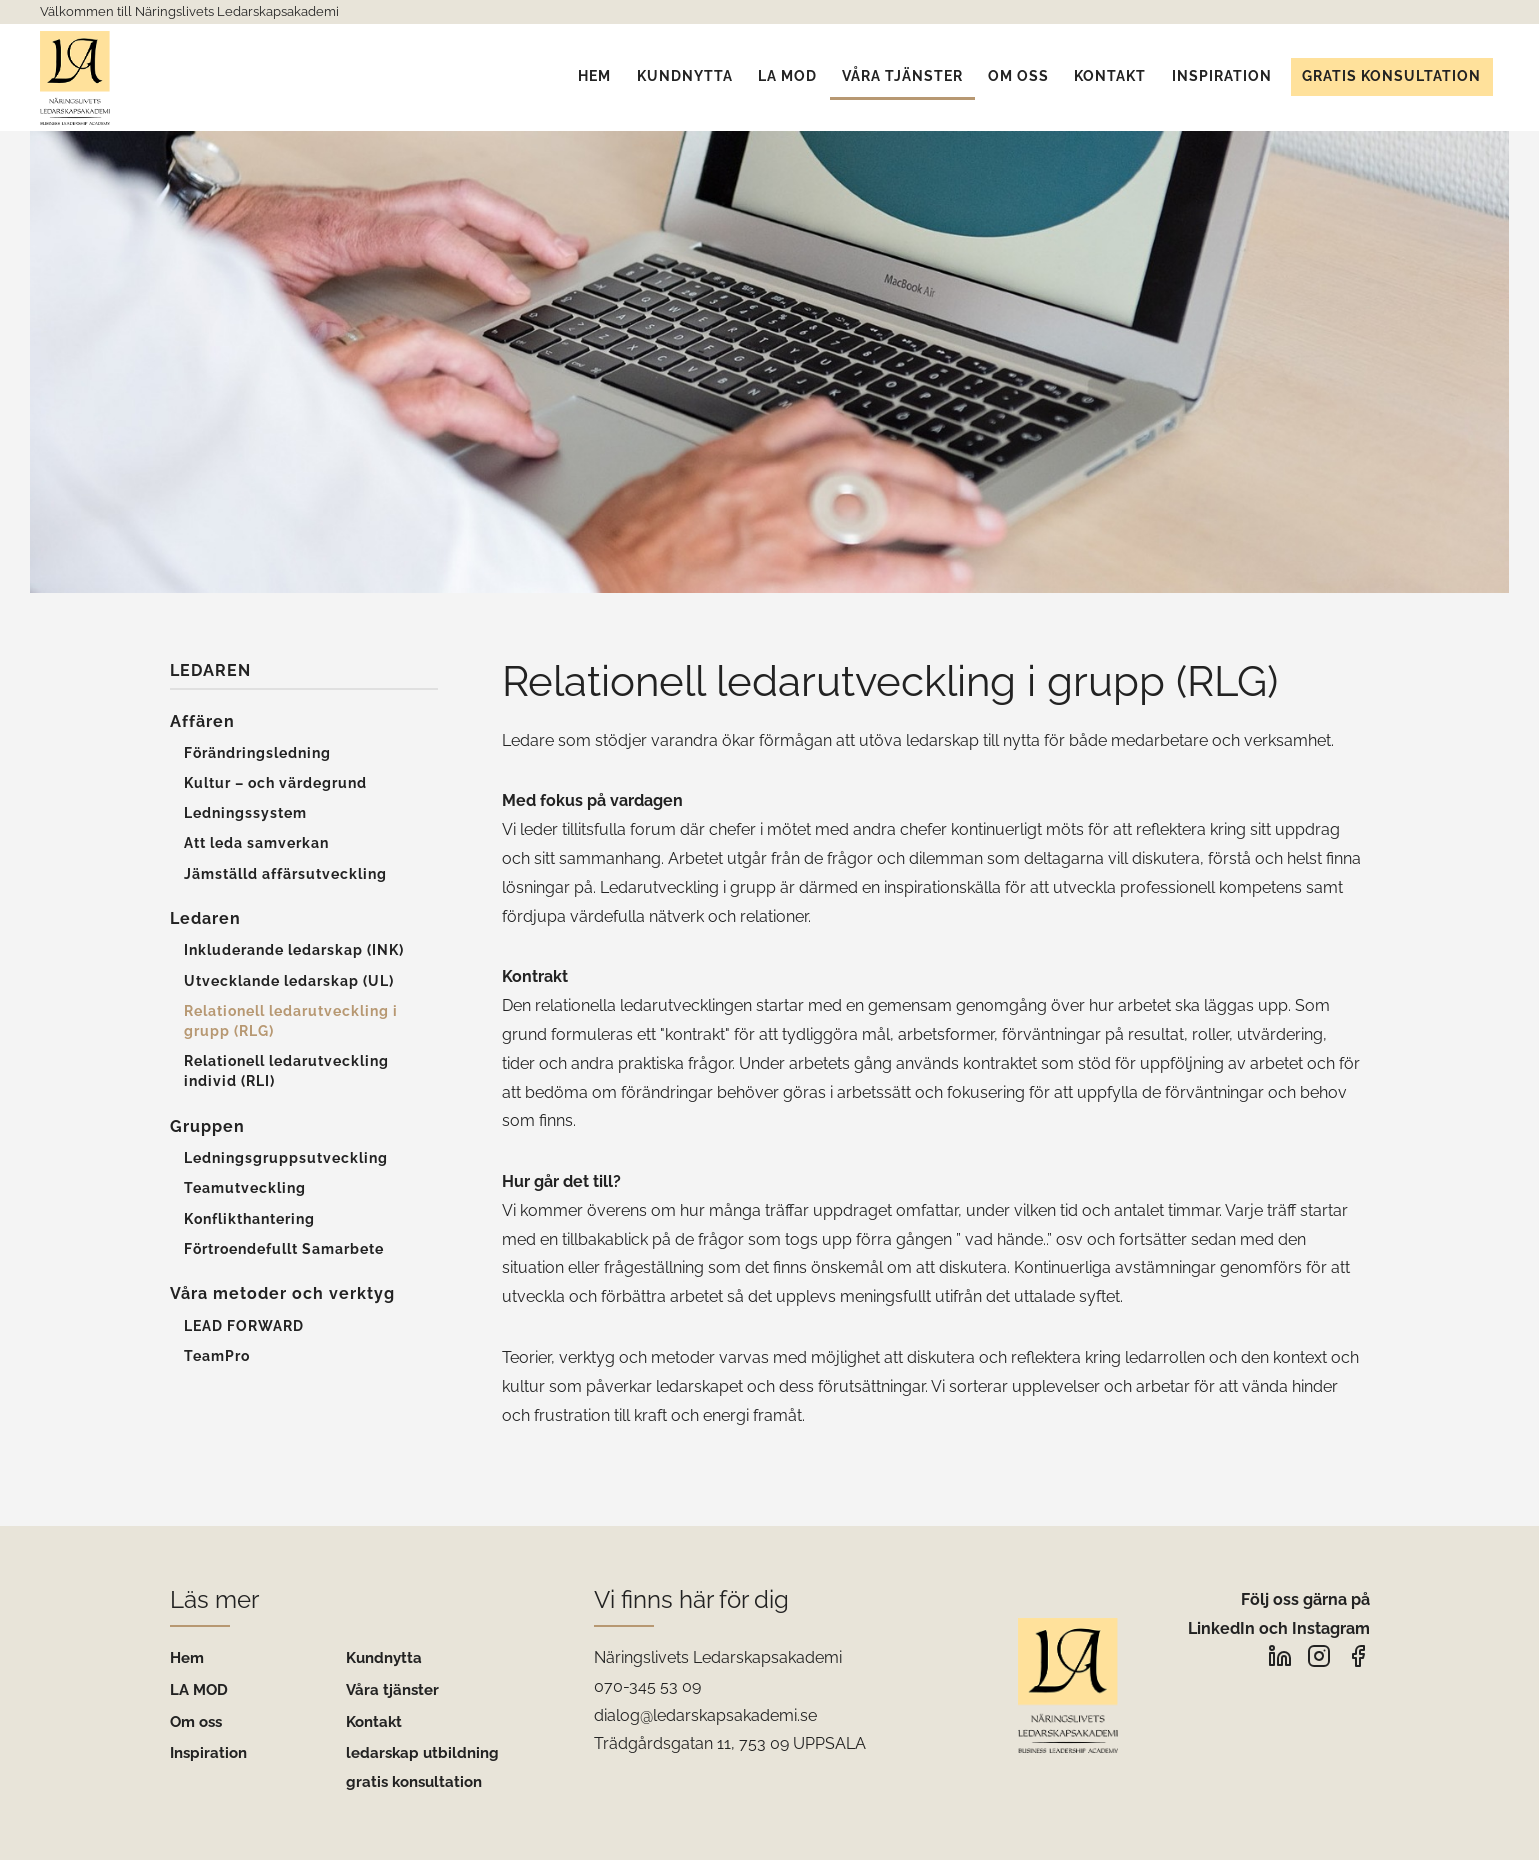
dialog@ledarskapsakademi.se (705, 1715)
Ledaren (210, 670)
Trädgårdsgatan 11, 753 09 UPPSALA (730, 1743)
